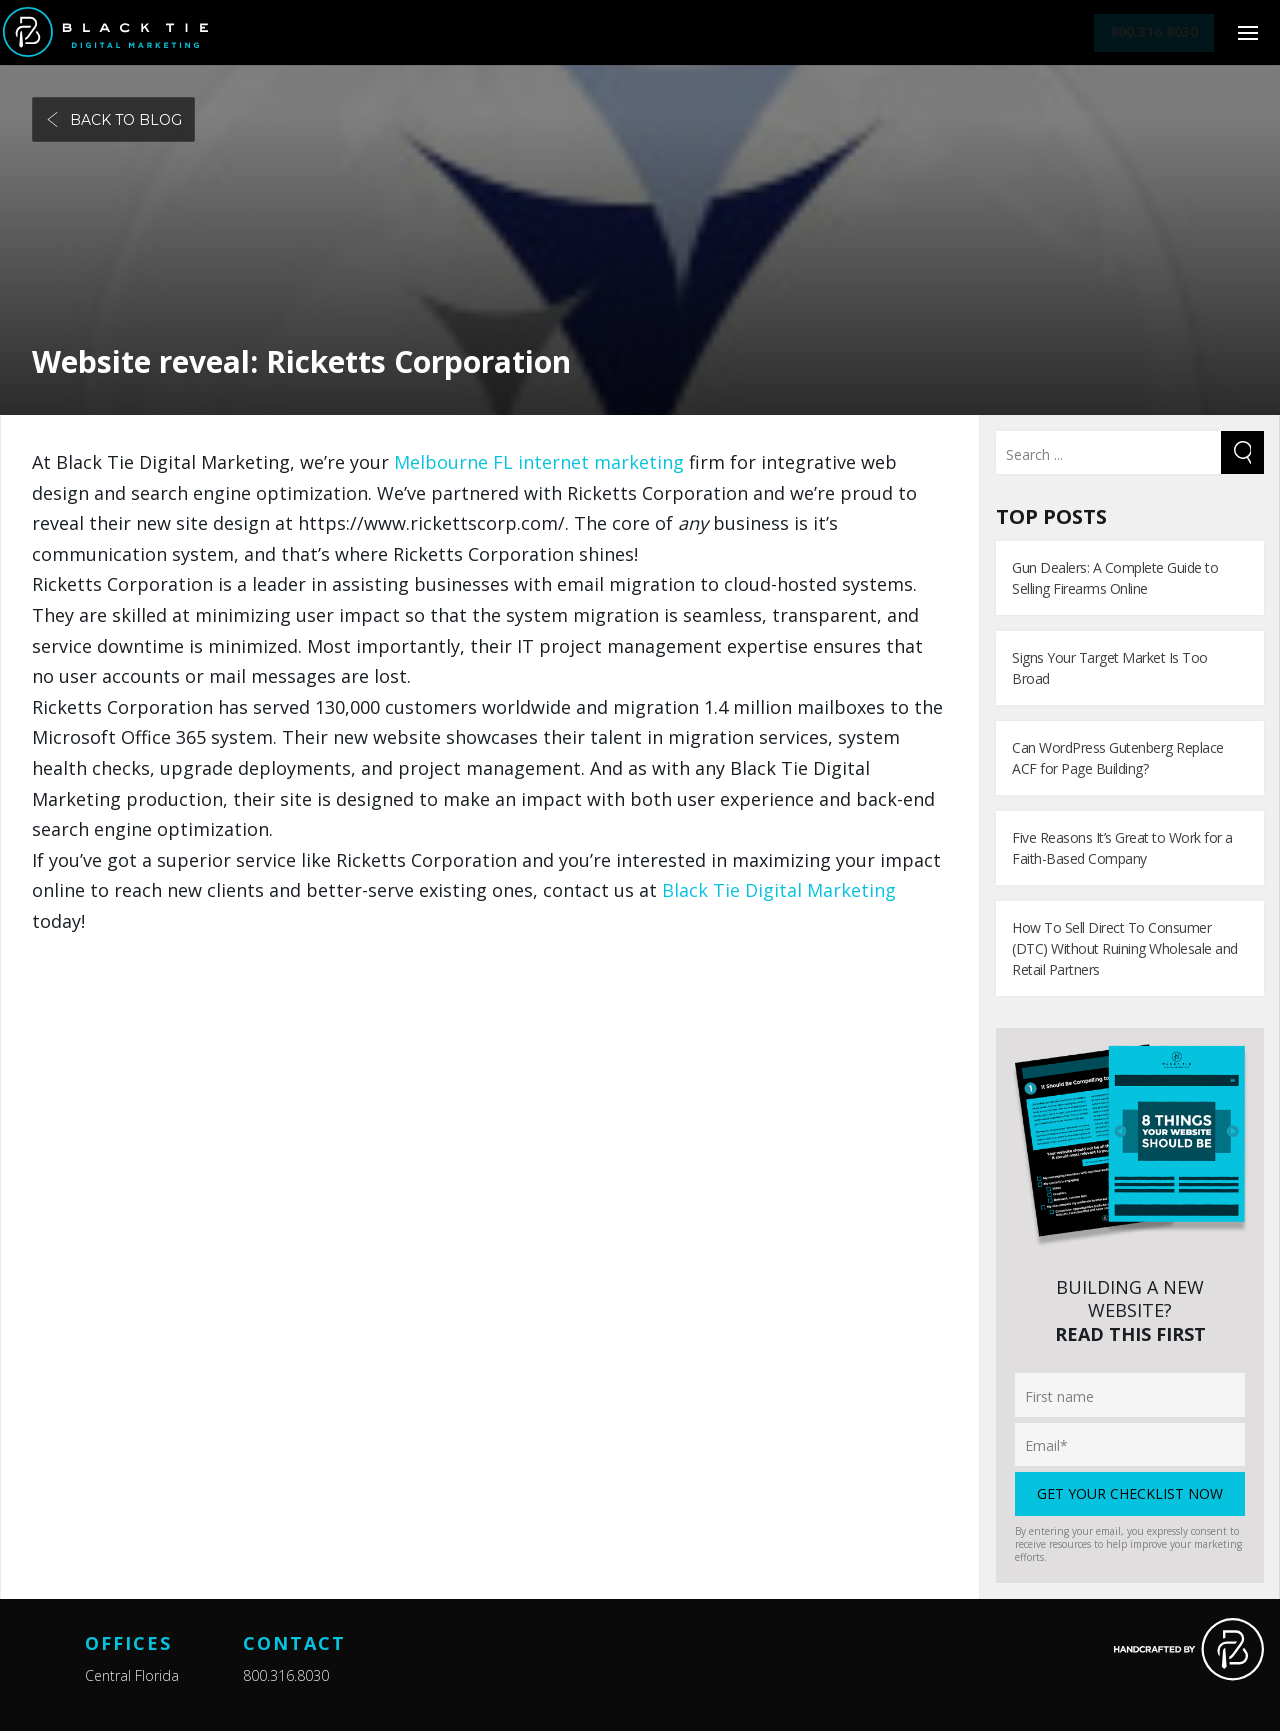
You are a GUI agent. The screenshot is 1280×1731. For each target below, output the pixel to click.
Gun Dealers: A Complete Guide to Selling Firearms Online (1115, 578)
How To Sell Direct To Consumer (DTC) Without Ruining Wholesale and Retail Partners (1125, 948)
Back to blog (113, 120)
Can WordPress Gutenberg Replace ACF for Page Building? (1118, 758)
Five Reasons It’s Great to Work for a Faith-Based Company (1122, 848)
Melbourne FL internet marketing (539, 462)
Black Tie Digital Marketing (779, 890)
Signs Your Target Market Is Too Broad (1110, 668)
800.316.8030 (286, 1675)
